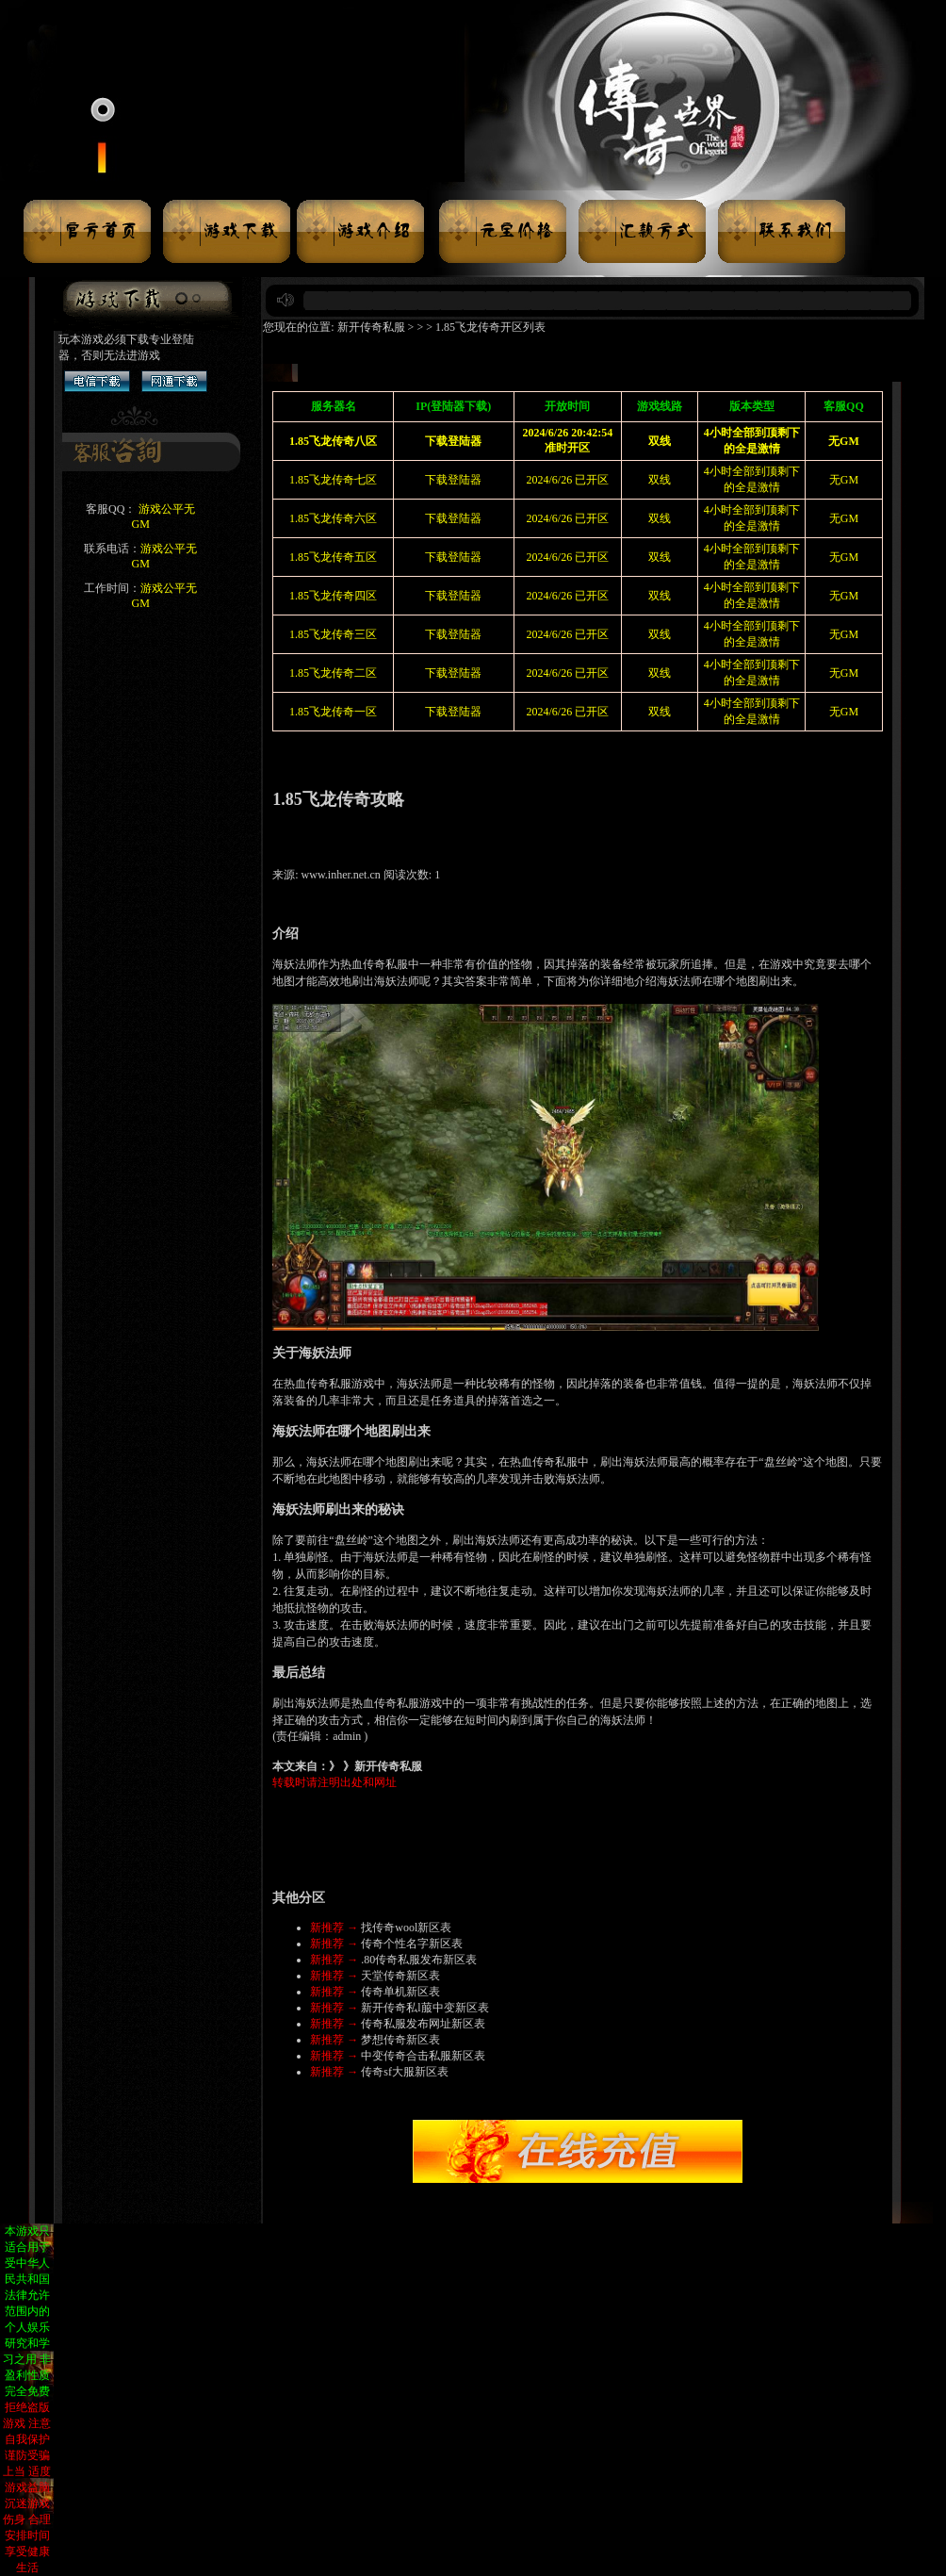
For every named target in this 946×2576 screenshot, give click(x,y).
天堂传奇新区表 (400, 1975)
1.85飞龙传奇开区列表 (490, 327)
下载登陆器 (453, 479)
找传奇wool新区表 (406, 1927)
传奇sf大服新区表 (405, 2071)
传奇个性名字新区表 (412, 1943)
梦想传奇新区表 (400, 2039)
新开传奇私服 (371, 327)
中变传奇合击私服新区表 (423, 2055)
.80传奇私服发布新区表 (419, 1959)
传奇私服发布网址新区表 (423, 2023)
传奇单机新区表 (400, 1991)
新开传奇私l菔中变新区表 (424, 2007)
